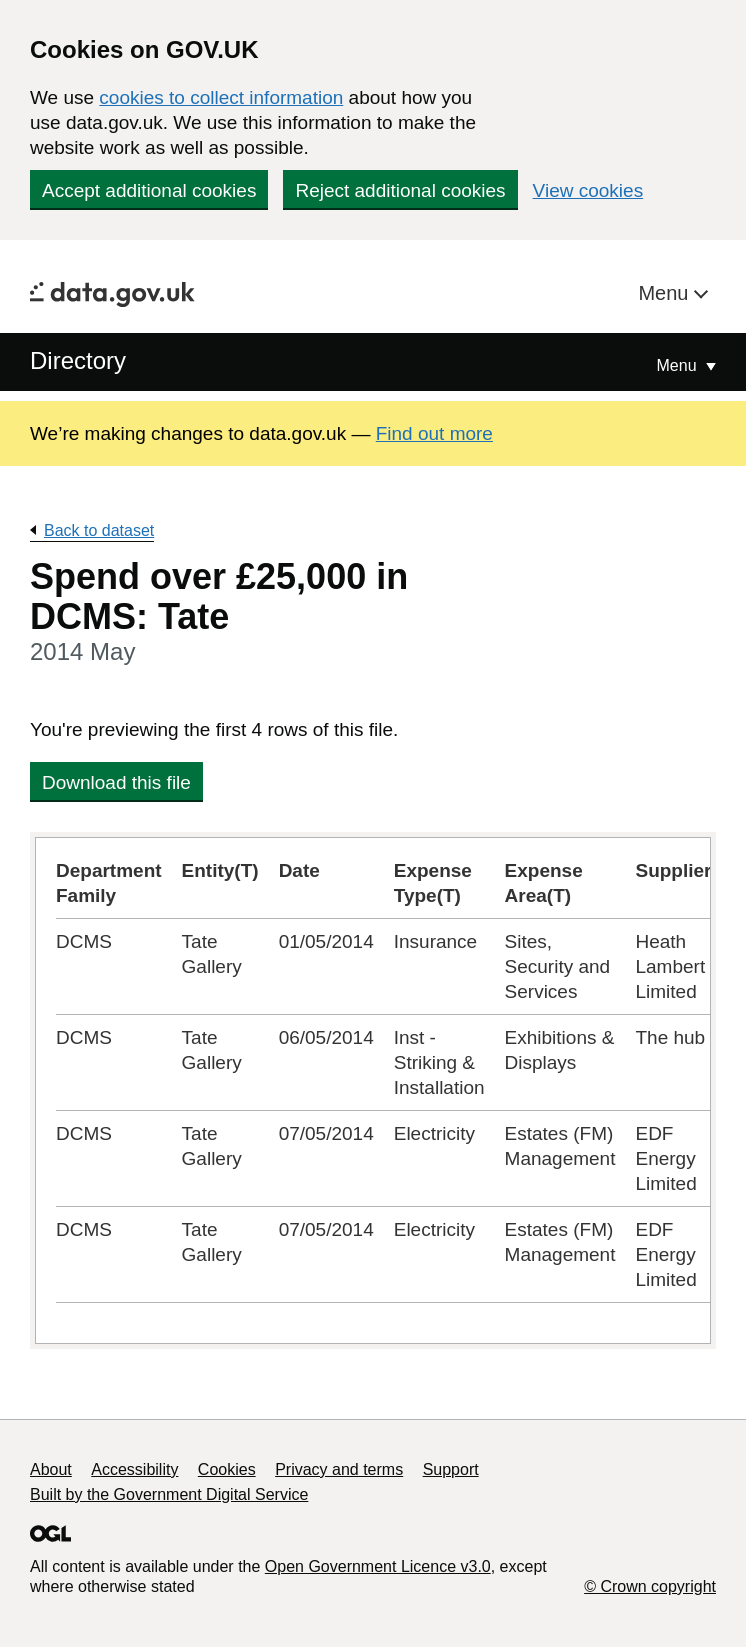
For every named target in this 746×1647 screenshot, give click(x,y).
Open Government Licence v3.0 (378, 1566)
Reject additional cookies (400, 190)
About (51, 1469)
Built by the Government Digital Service (169, 1494)
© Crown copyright (650, 1586)
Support (451, 1469)
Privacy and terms (339, 1469)
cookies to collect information (221, 97)
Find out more (434, 433)
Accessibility (134, 1469)
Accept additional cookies (149, 190)
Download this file (116, 782)
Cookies (227, 1469)
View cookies (588, 190)
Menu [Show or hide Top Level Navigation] (679, 365)
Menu (666, 293)
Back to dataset (99, 530)
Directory (78, 360)
